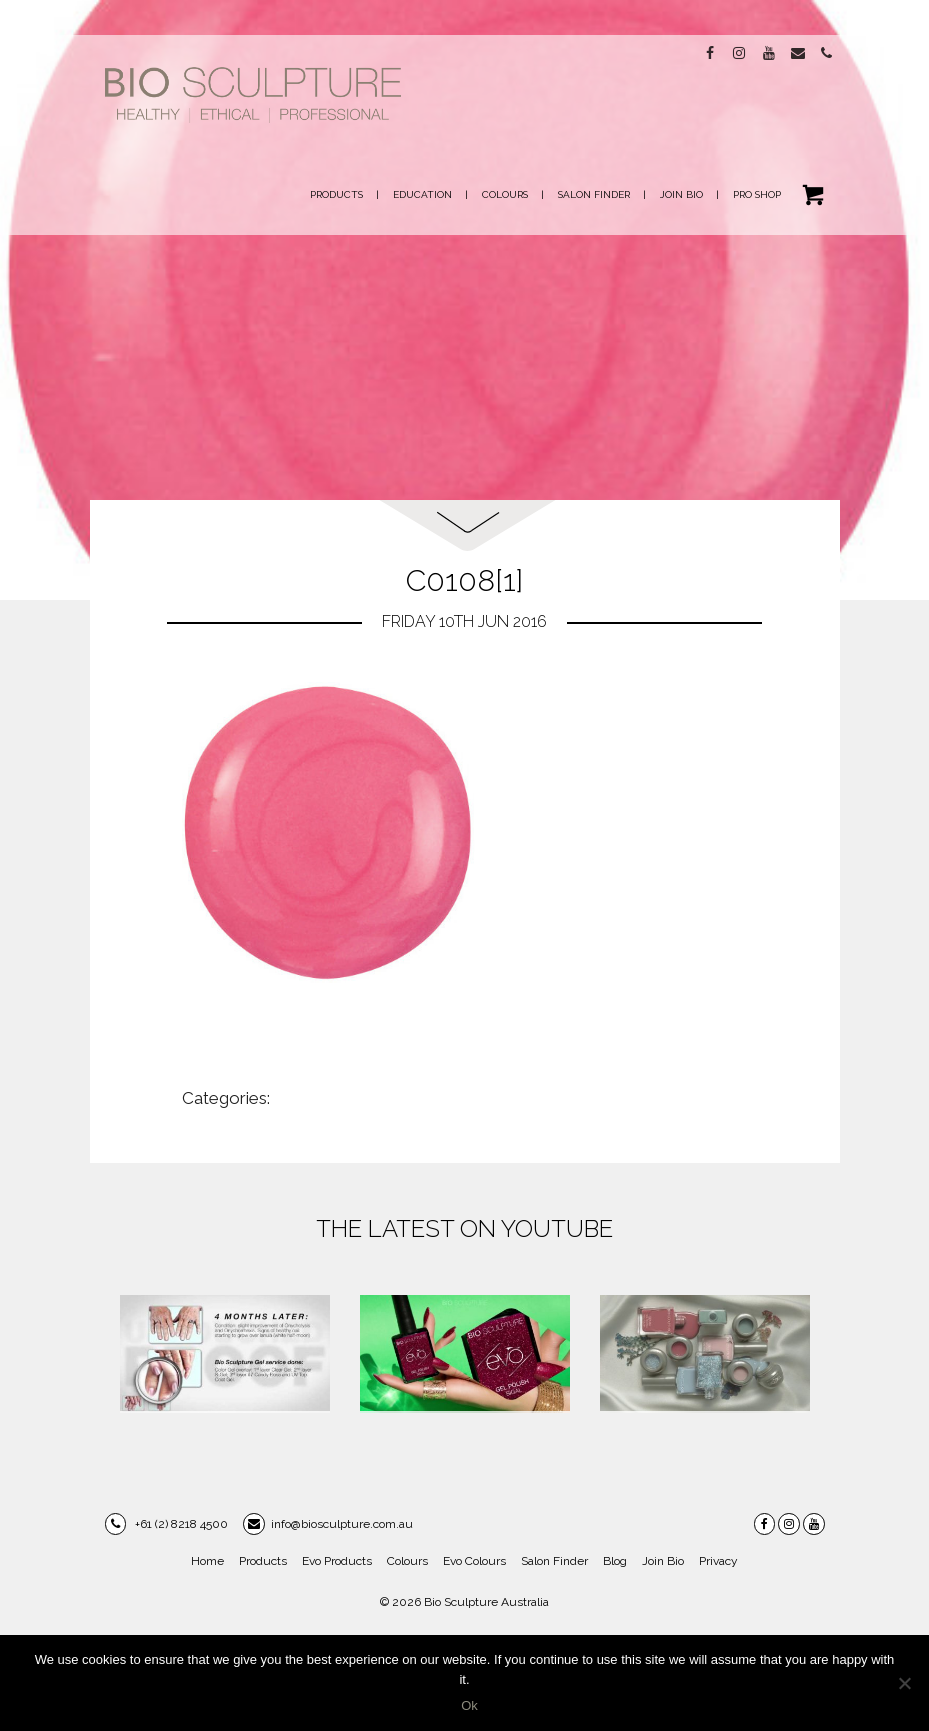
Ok (469, 1705)
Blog (615, 1561)
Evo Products (337, 1561)
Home (207, 1561)
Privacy (718, 1561)
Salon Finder (554, 1561)
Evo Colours (474, 1561)
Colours (407, 1561)
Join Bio (663, 1561)
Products (263, 1561)
